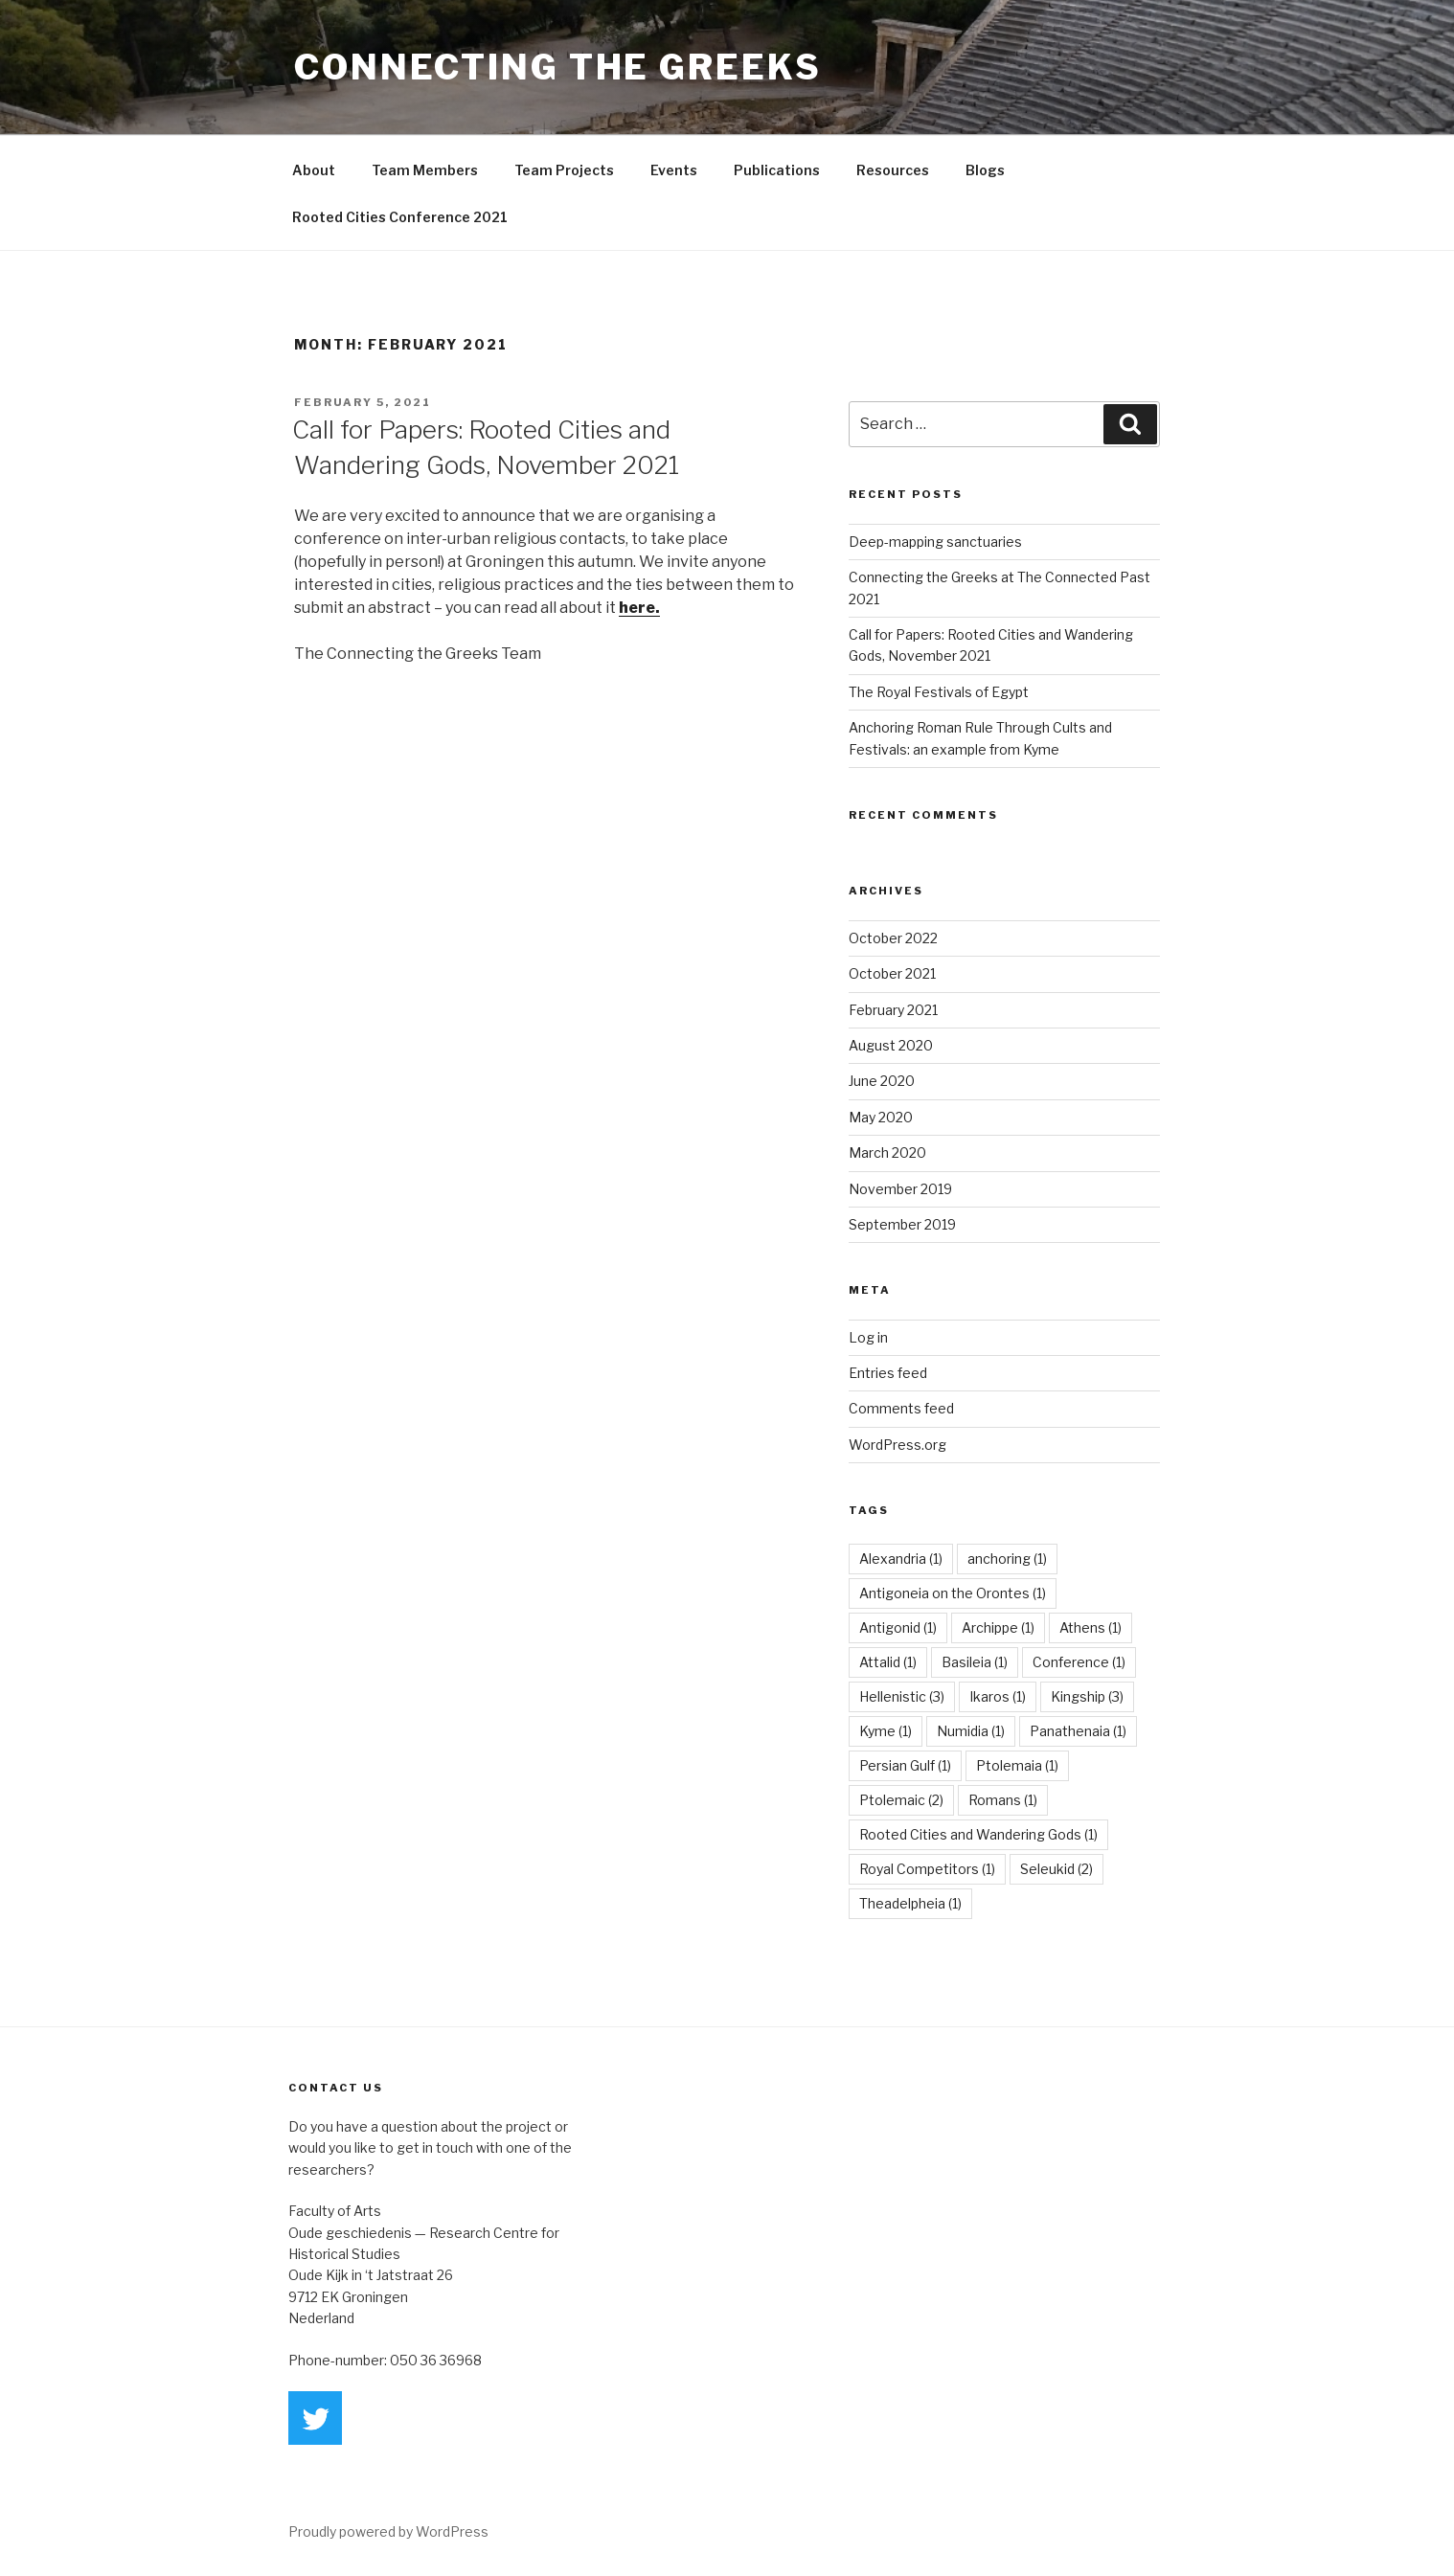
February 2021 (893, 1010)
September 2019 (902, 1224)
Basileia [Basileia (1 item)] (975, 1662)
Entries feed (888, 1373)
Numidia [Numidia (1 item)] (971, 1731)
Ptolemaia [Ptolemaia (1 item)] (1017, 1765)
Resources (892, 170)
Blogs (985, 170)
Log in (868, 1337)
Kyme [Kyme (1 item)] (885, 1731)
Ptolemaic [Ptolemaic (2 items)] (901, 1800)
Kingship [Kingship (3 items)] (1087, 1696)
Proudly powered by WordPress (388, 2531)
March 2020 (887, 1152)
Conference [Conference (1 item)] (1079, 1662)
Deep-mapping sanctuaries (935, 541)
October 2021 (892, 973)
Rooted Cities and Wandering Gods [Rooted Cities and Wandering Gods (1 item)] (978, 1834)
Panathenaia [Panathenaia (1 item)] (1078, 1731)
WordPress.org (897, 1444)
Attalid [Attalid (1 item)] (888, 1662)
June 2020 (882, 1081)
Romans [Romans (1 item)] (1002, 1800)
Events (673, 170)
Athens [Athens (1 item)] (1090, 1627)
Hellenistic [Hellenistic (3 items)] (901, 1696)
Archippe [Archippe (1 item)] (998, 1627)
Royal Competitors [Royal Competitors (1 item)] (927, 1869)
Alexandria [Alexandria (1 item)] (901, 1558)
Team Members (425, 170)
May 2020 (881, 1117)
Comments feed (901, 1408)
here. (639, 608)
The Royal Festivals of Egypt (939, 692)
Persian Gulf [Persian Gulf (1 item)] (905, 1765)
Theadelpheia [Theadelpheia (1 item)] (910, 1903)
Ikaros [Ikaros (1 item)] (997, 1696)
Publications (777, 170)
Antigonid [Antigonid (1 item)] (898, 1627)
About (313, 170)
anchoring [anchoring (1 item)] (1007, 1558)
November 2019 (900, 1189)
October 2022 (893, 938)
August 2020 (891, 1045)
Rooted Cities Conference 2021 (400, 217)
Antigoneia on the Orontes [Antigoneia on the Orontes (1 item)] (952, 1593)
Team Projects (564, 170)
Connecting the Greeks (557, 67)
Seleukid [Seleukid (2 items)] (1056, 1869)
